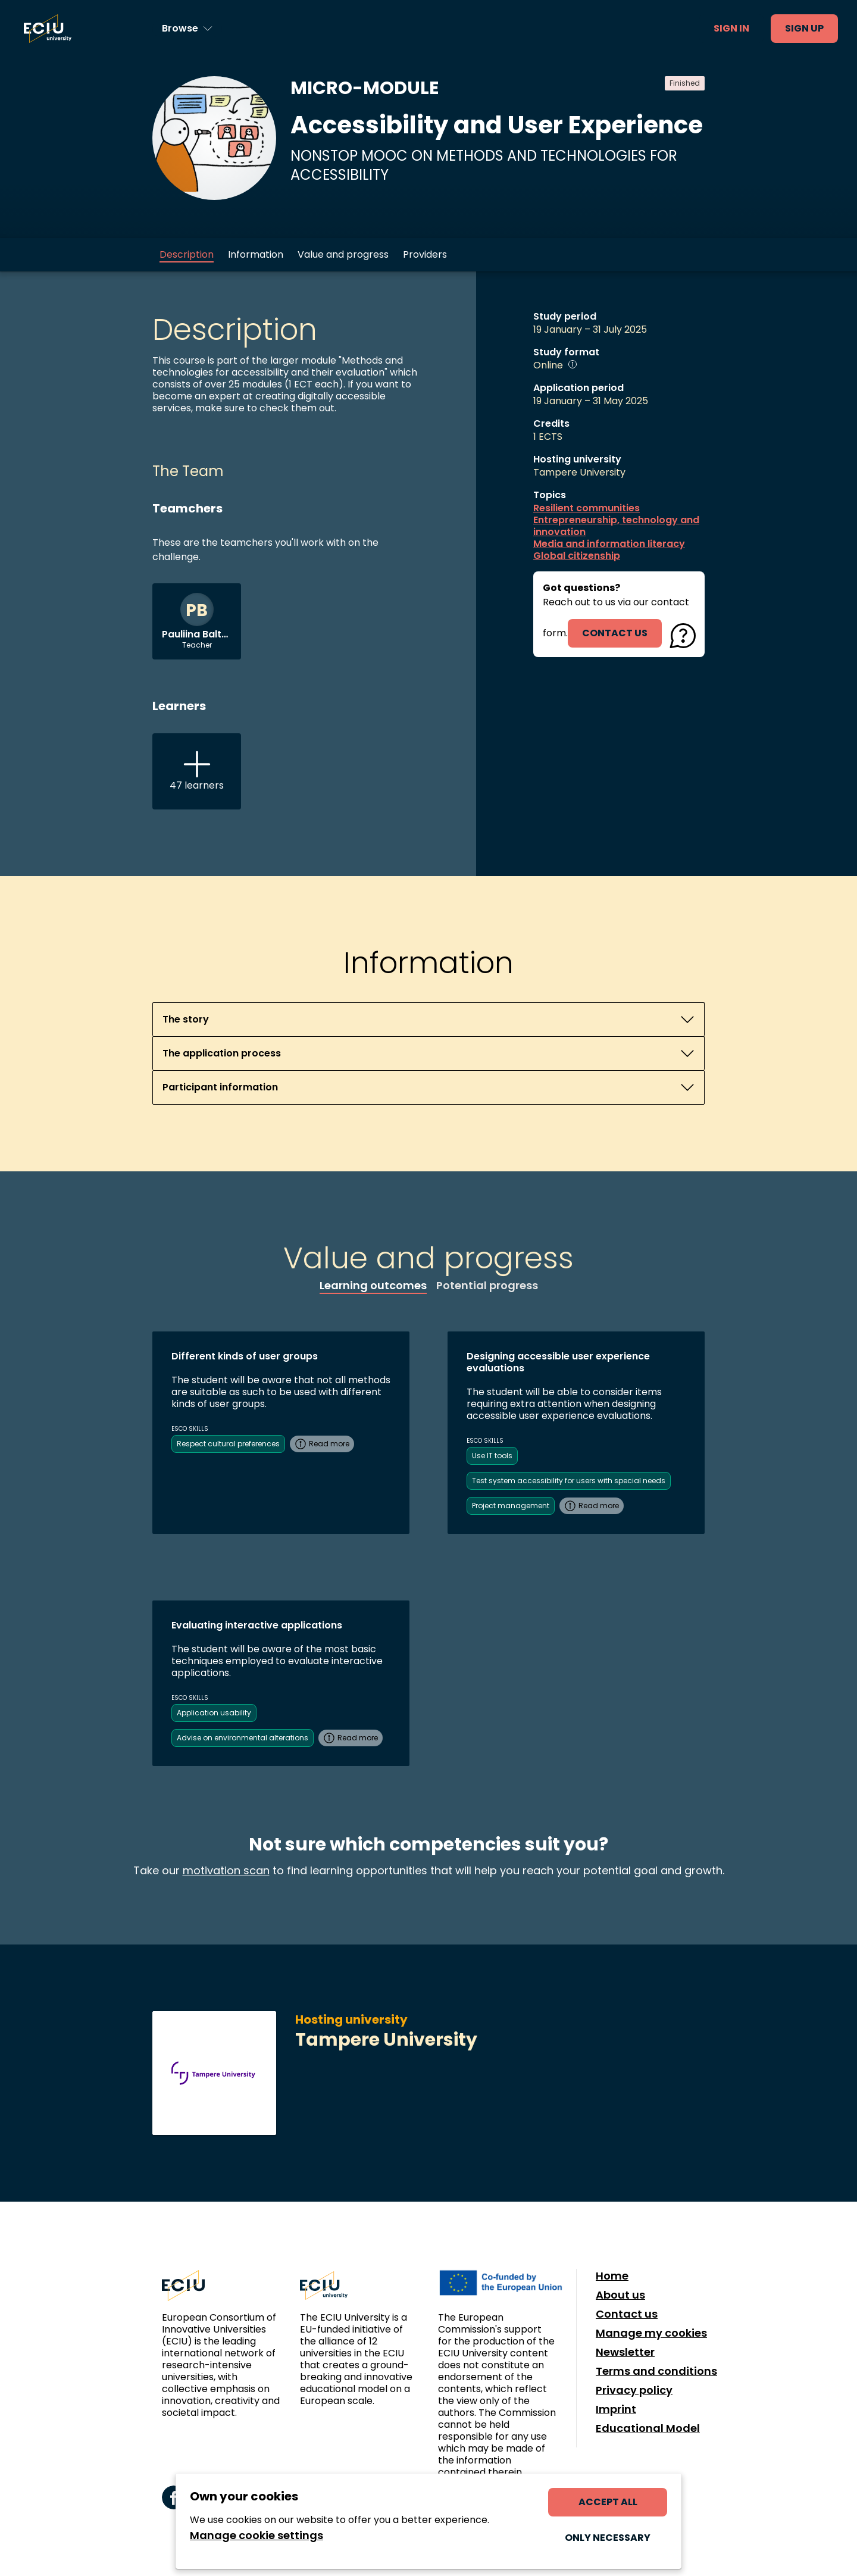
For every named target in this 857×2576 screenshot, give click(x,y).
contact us (615, 633)
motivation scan (226, 1870)
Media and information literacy (609, 544)
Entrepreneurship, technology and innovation (616, 526)
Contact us (627, 2314)
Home (612, 2276)
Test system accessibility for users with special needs (568, 1480)
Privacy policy (634, 2390)
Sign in (731, 28)
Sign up (804, 28)
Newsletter (625, 2352)
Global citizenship (576, 556)
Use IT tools (492, 1455)
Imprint (616, 2409)
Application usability (214, 1713)
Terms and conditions (656, 2371)
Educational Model (648, 2428)
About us (620, 2295)
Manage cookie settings (256, 2535)
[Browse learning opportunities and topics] (187, 28)
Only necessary (607, 2537)
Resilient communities (586, 508)
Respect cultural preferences (228, 1444)
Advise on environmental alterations (242, 1738)
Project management (510, 1505)
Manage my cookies (651, 2333)
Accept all (607, 2502)
